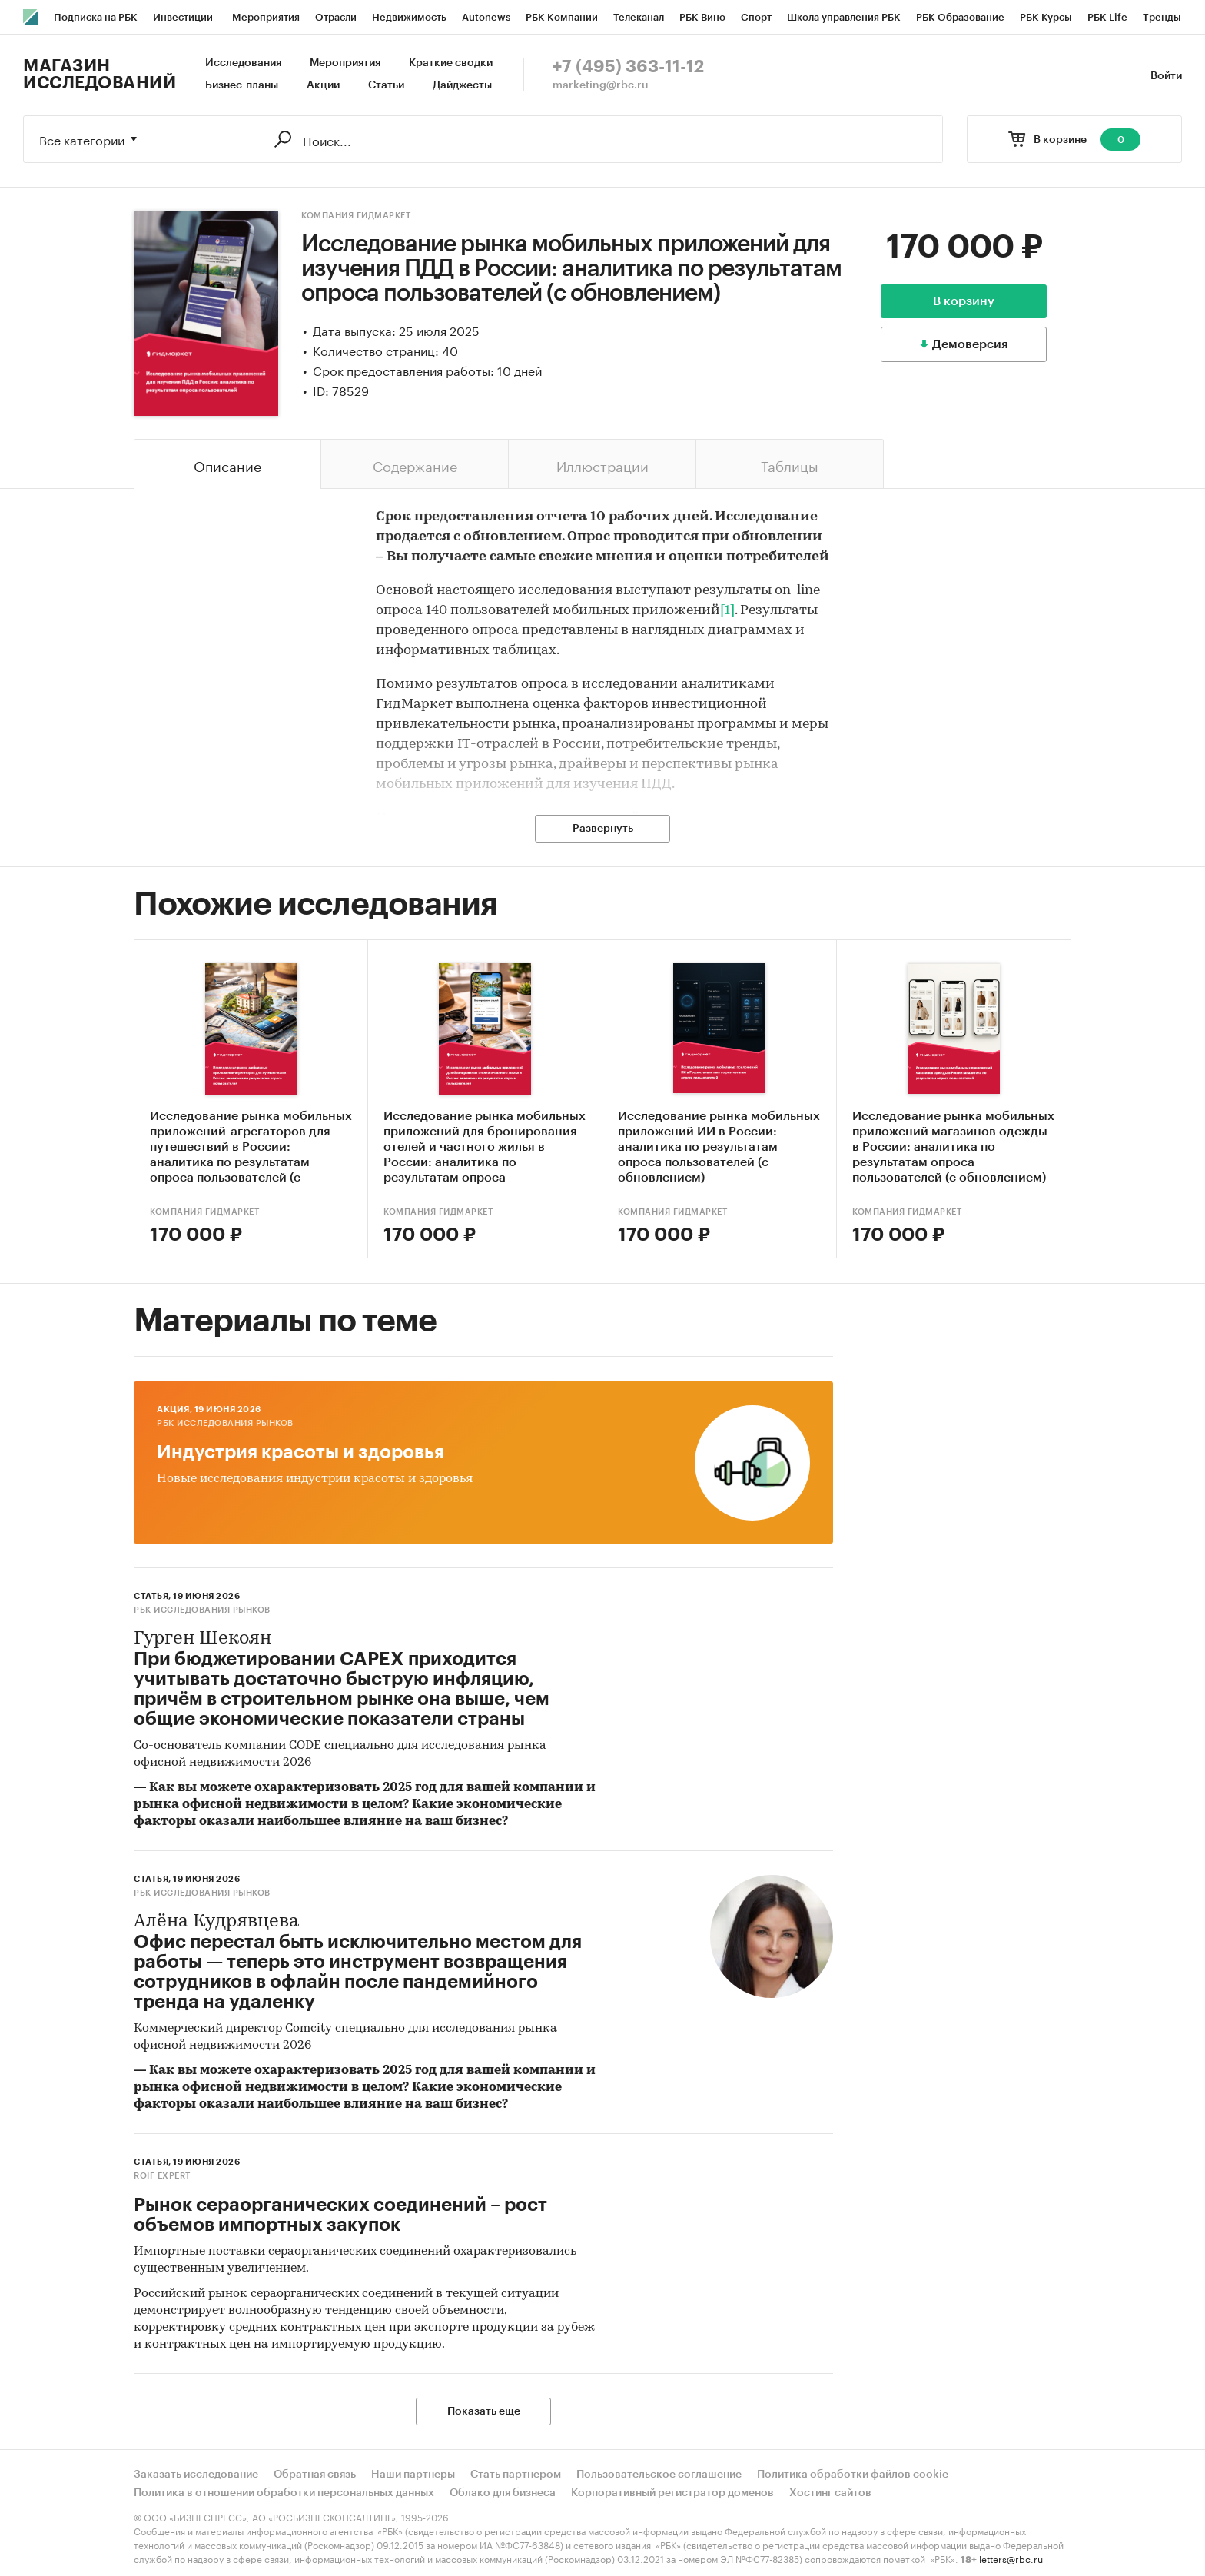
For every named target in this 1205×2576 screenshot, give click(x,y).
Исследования (243, 63)
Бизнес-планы (241, 85)
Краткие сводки (451, 63)
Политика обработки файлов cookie (852, 2474)
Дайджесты (462, 85)
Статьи (386, 85)
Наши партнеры (413, 2474)
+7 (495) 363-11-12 (628, 66)
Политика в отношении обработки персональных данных (284, 2493)
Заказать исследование (196, 2474)
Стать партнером (515, 2474)
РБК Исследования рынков (225, 1423)
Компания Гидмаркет (355, 215)
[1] (727, 610)
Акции (323, 85)
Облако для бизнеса (503, 2493)
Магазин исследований (99, 74)
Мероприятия (345, 63)
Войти (1166, 76)
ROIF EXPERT (162, 2176)
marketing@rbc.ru (601, 85)
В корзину (963, 301)
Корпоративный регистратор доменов (672, 2493)
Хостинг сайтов (830, 2493)
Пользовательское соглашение (659, 2474)
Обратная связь (315, 2474)
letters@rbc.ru (1011, 2558)
